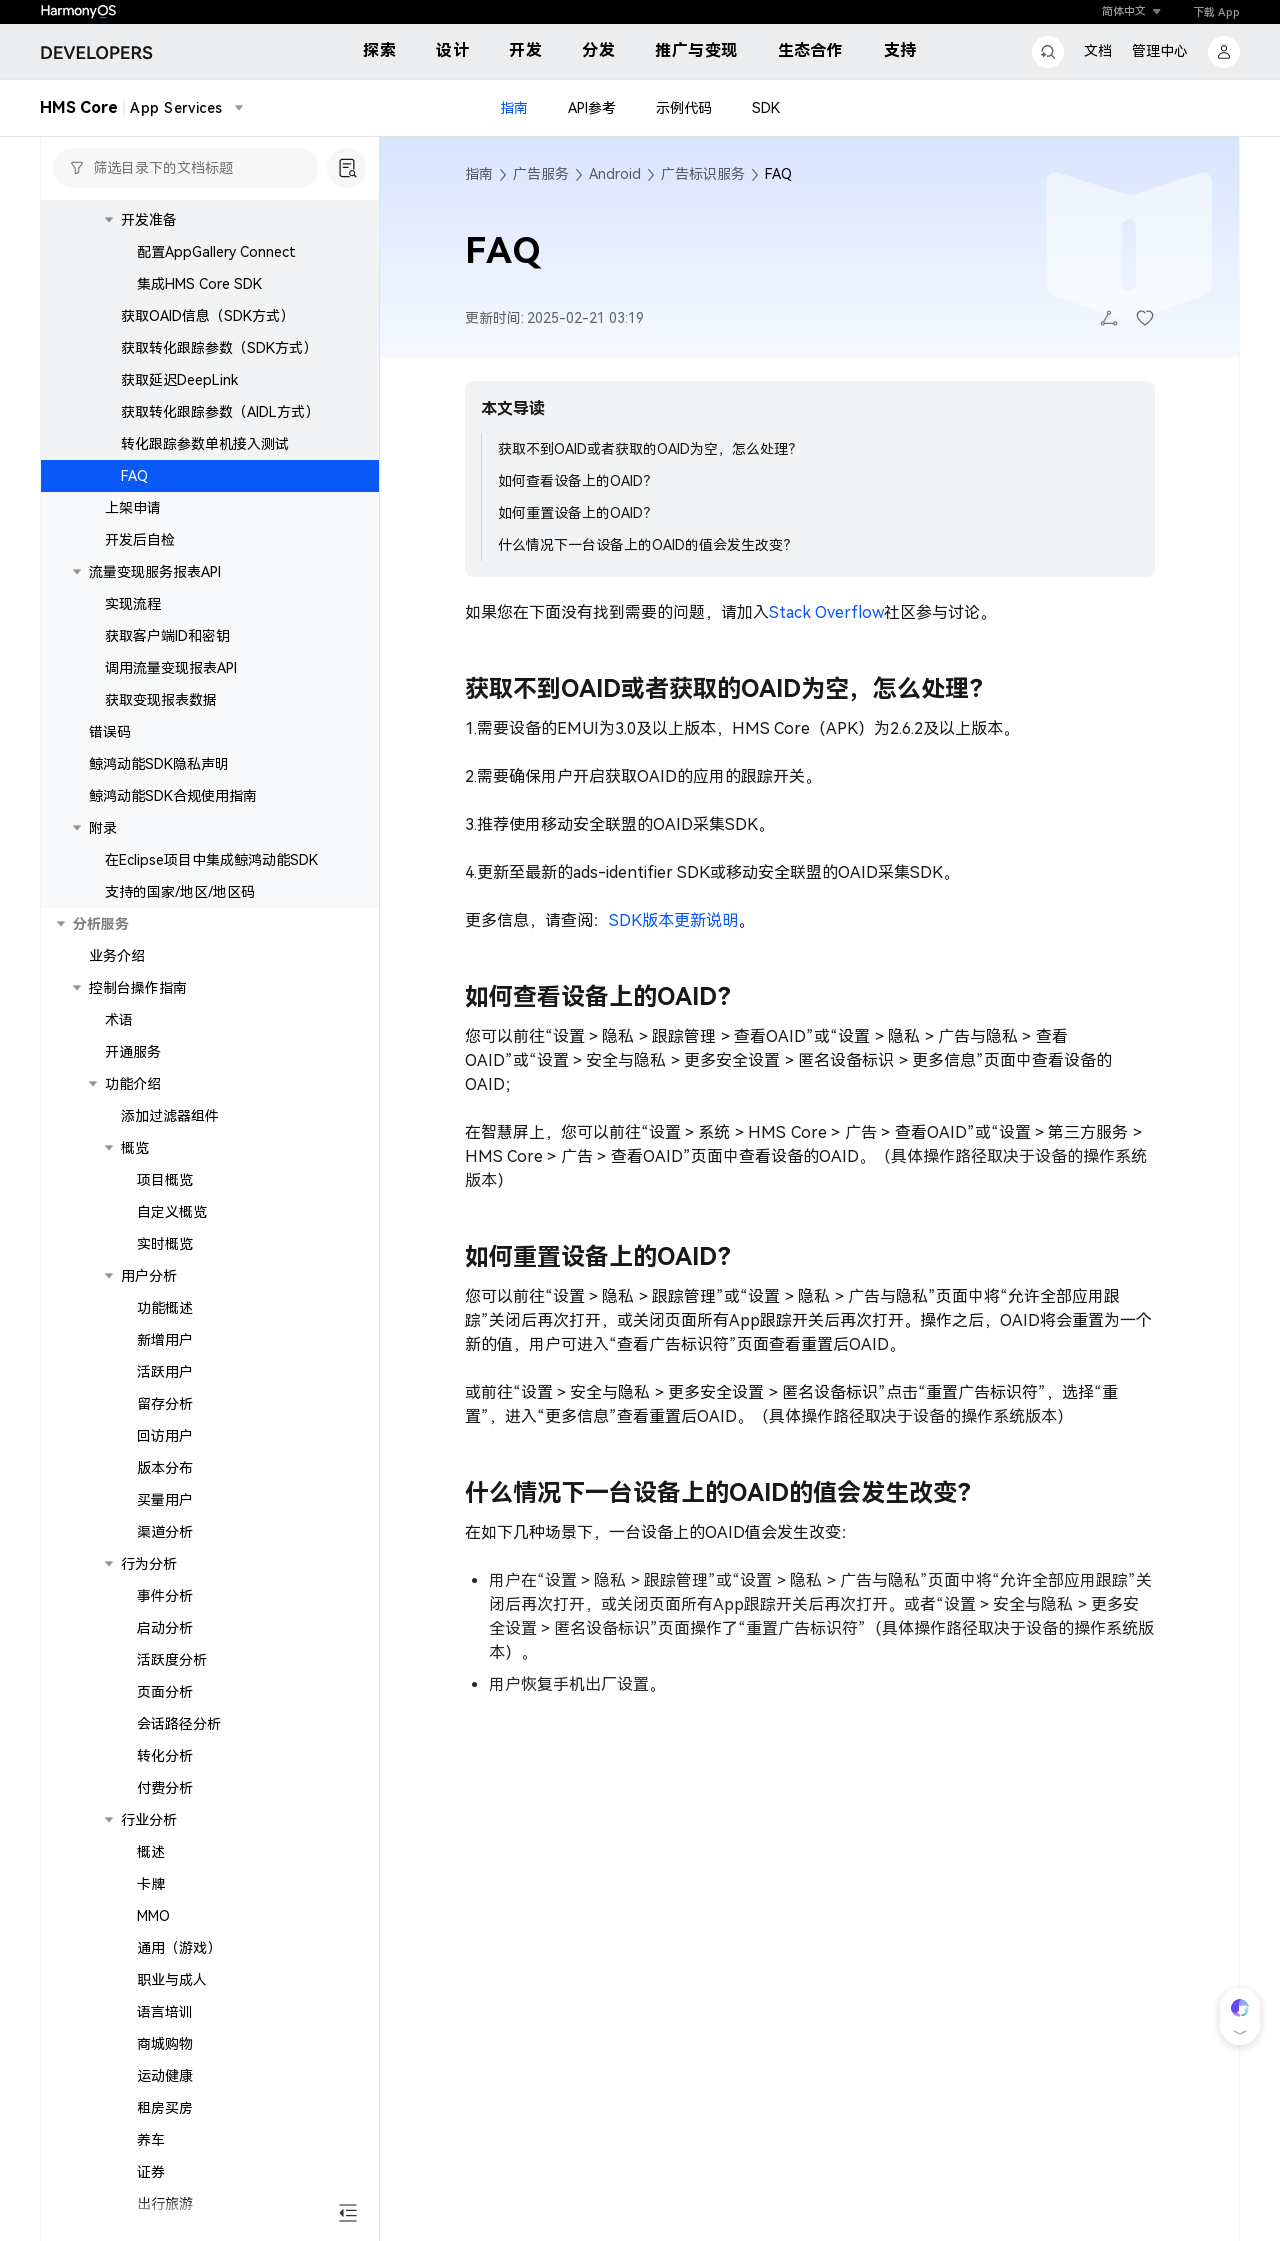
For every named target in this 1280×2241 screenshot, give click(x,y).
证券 (151, 2172)
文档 (1098, 51)
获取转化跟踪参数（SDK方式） (219, 348)
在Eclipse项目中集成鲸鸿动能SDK (211, 860)
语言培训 (165, 2012)
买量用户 (165, 1500)
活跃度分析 (172, 1660)
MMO (153, 1916)
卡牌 (151, 1884)
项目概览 (165, 1180)
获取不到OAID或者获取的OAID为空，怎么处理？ (650, 449)
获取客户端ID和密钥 (167, 636)
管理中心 (1160, 51)
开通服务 (133, 1052)
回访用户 (165, 1436)
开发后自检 (140, 540)
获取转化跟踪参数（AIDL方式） (220, 412)
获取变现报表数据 (161, 700)
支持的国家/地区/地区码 (180, 892)
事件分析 (165, 1596)
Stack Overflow (826, 612)
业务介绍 (117, 956)
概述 (151, 1852)
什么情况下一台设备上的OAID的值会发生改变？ (647, 545)
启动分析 (165, 1628)
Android (615, 174)
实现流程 (133, 604)
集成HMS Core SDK (199, 284)
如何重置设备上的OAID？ (577, 513)
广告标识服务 (703, 174)
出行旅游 (165, 2204)
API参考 (592, 108)
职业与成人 (172, 1980)
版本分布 (165, 1468)
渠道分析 (165, 1532)
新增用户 (165, 1340)
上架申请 (133, 508)
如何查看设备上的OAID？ (577, 481)
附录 (103, 828)
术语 (119, 1020)
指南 (514, 108)
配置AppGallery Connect (216, 252)
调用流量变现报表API (171, 668)
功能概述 (165, 1308)
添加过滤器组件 (170, 1116)
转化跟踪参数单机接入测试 (205, 444)
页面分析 (165, 1692)
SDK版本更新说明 (673, 920)
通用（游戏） (179, 1948)
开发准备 (149, 220)
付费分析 (165, 1788)
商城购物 (165, 2044)
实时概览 (165, 1244)
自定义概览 (172, 1212)
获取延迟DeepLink (179, 380)
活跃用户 (165, 1372)
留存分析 (165, 1404)
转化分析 (165, 1756)
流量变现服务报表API (155, 572)
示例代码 (684, 108)
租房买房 (165, 2108)
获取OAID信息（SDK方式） (207, 316)
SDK (766, 108)
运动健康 (165, 2076)
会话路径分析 (179, 1724)
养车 (151, 2140)
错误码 (110, 732)
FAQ (134, 476)
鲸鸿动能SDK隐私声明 (159, 764)
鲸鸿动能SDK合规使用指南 (173, 796)
